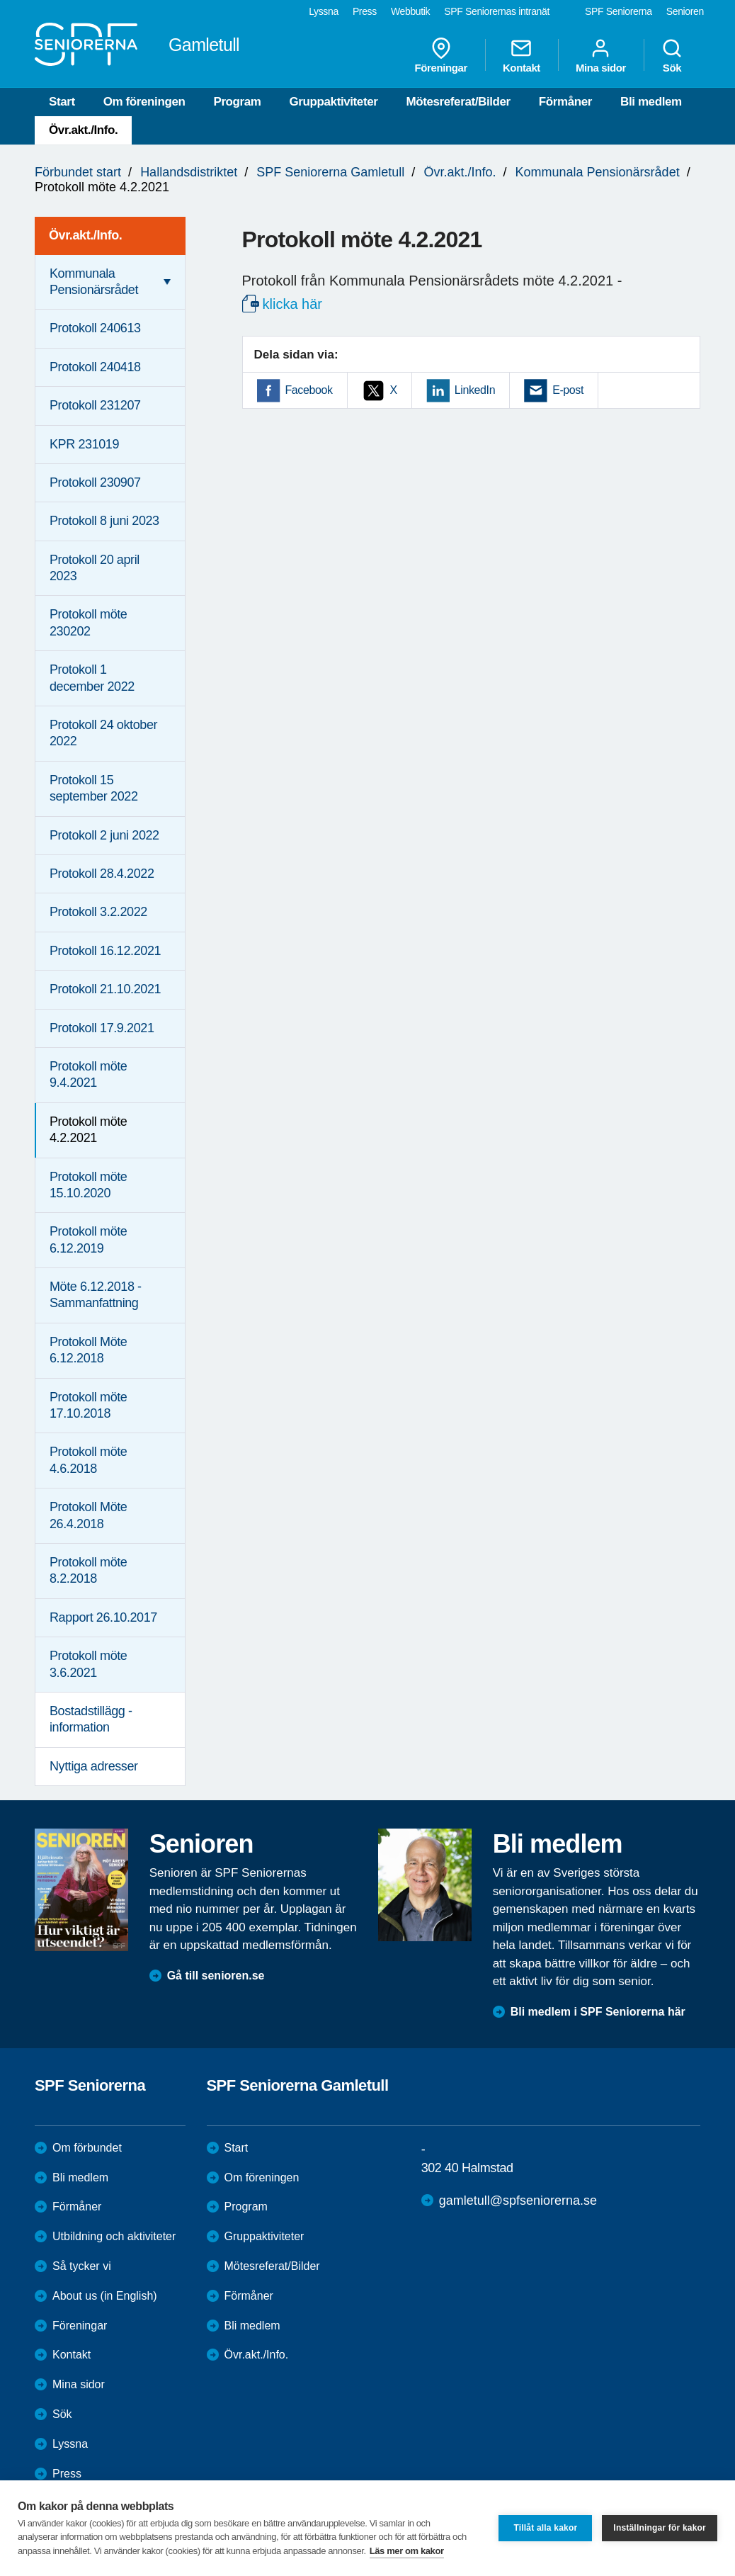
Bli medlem (651, 101)
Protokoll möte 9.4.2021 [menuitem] (88, 1074)
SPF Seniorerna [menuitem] (618, 11)
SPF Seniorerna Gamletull (330, 172)
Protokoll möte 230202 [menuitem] (88, 622)
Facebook (309, 390)
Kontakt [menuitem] (521, 55)
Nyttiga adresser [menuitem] (94, 1766)
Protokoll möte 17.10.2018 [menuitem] (88, 1405)
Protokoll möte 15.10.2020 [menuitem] (88, 1185)
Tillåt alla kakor (545, 2528)
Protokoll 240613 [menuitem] (95, 328)
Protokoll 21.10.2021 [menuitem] (105, 989)
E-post (567, 390)
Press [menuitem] (365, 11)
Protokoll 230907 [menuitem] (95, 482)
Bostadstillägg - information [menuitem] (91, 1719)
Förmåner (565, 101)
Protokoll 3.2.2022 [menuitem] (98, 912)
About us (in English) (104, 2296)
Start (62, 101)
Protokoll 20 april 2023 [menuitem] (94, 568)
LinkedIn (475, 390)
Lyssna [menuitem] (323, 11)
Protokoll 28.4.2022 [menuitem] (102, 873)
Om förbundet (87, 2148)
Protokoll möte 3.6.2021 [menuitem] (88, 1664)
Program (237, 101)
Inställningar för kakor (659, 2528)
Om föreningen (144, 101)
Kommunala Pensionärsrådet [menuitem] (94, 281)
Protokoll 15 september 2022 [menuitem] (94, 788)
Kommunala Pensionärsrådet (597, 172)
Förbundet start (78, 172)
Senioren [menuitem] (685, 11)
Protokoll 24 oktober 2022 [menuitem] (103, 733)
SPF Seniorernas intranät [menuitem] (496, 11)
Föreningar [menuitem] (441, 55)
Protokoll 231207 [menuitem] (95, 405)
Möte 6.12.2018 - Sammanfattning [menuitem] (96, 1294)
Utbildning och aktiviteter (114, 2236)
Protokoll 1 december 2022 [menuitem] (92, 677)
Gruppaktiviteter (334, 101)
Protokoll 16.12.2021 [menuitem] (105, 951)
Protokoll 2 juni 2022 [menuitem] (104, 835)
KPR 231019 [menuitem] (84, 444)
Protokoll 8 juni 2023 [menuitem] (104, 521)
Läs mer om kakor (407, 2551)
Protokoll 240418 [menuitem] (95, 367)
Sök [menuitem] (672, 55)
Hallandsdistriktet (188, 172)
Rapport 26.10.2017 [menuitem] (103, 1617)
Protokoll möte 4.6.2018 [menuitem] (88, 1460)
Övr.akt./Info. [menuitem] (85, 235)
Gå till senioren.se (216, 1976)
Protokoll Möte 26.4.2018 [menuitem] (88, 1515)
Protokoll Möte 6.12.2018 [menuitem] (88, 1350)
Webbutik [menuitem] (410, 11)
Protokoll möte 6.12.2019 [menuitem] (88, 1239)
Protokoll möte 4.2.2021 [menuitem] (88, 1129)
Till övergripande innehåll (0, 0)
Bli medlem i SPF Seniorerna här (598, 2012)
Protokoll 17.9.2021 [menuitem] (102, 1028)
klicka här (292, 304)
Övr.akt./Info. (83, 130)
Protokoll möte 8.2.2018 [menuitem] (88, 1570)
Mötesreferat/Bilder (458, 101)
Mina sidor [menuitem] (601, 55)
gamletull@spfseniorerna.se (518, 2200)
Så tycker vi (81, 2266)
